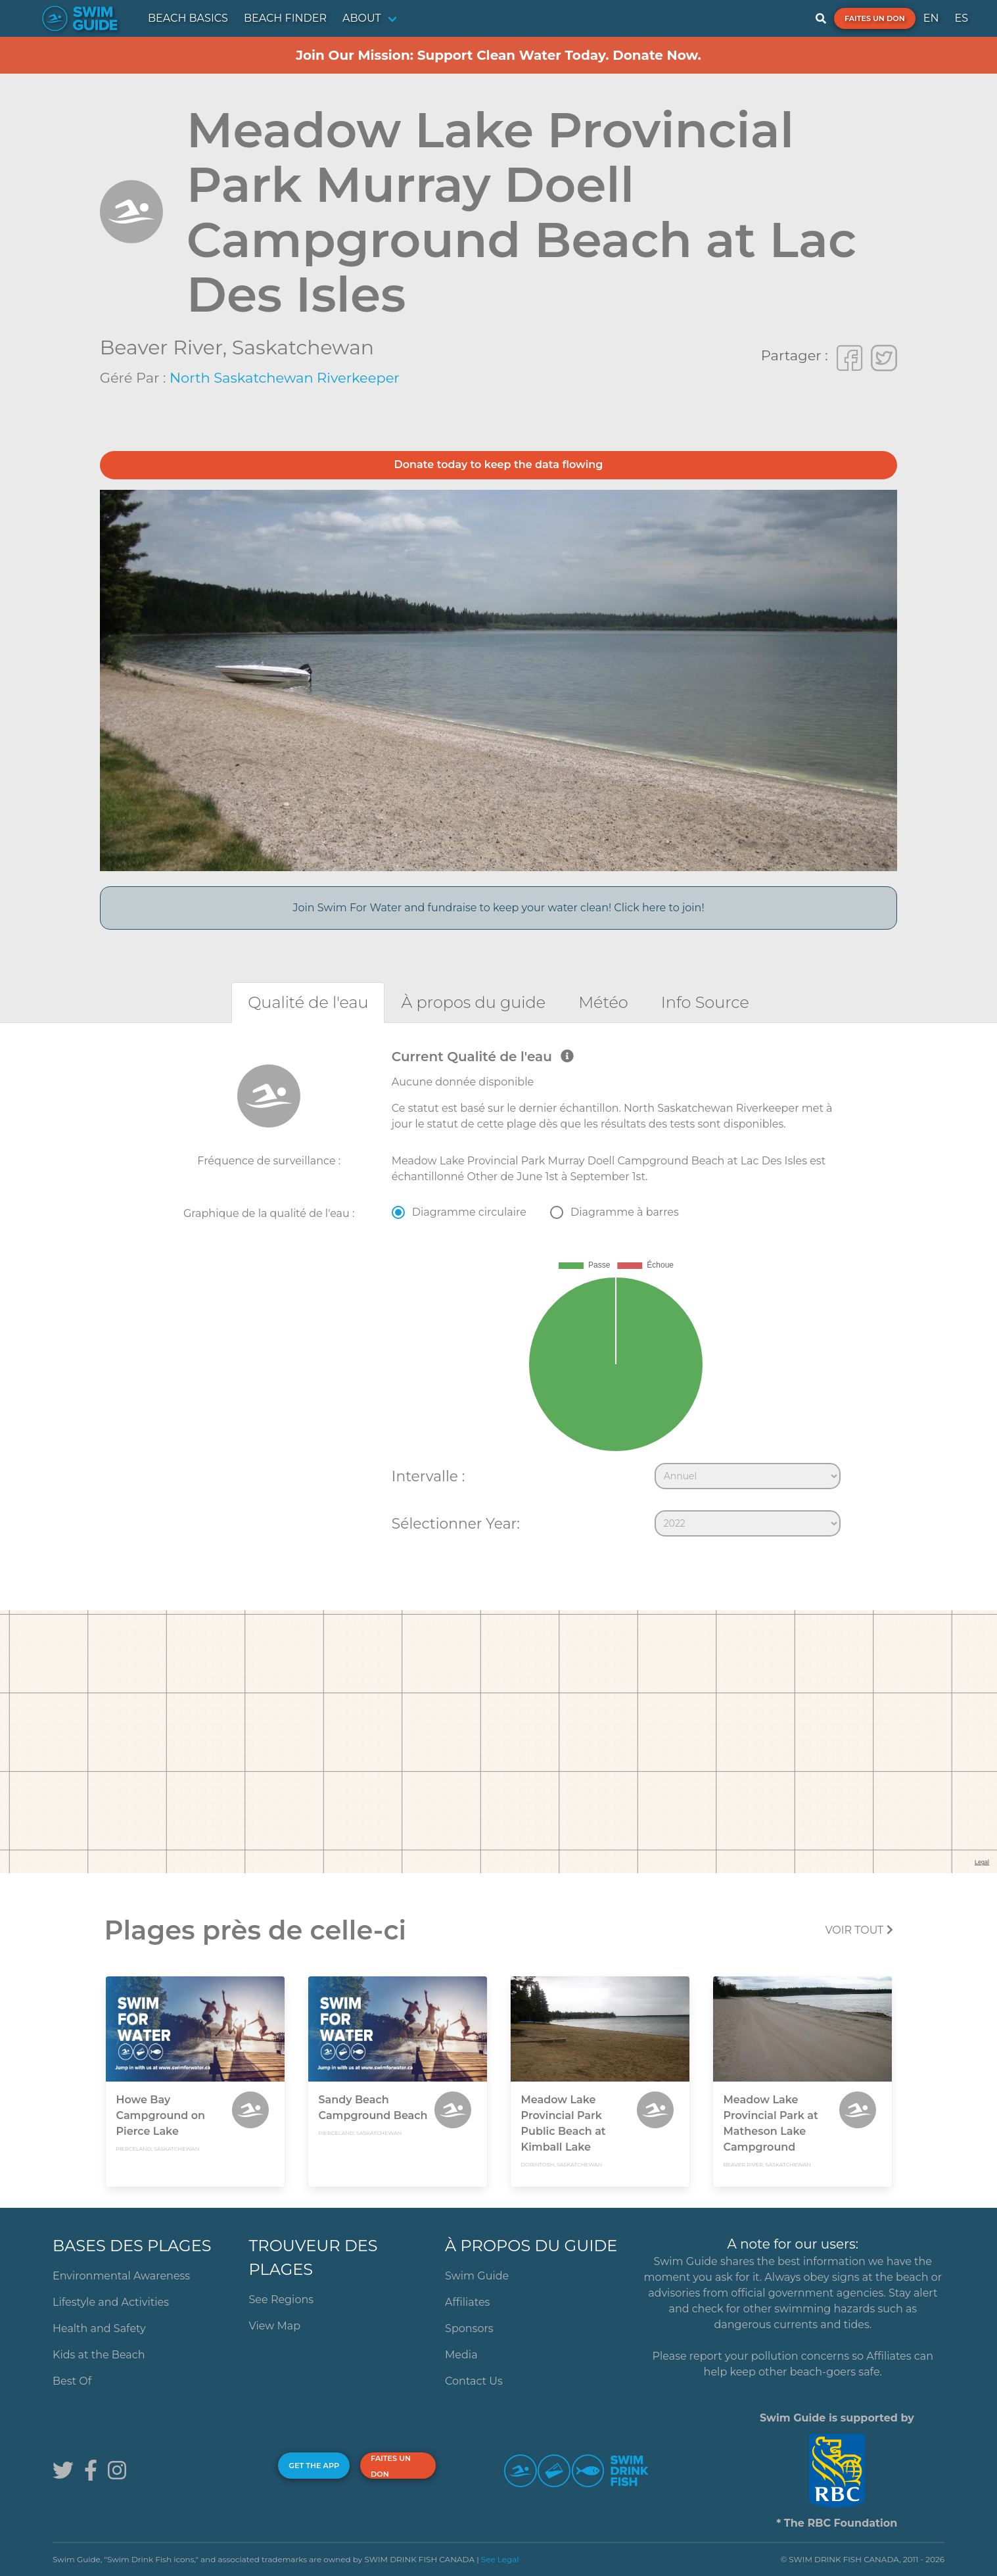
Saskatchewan (303, 347)
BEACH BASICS (188, 18)
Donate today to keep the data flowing (498, 464)
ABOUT (361, 18)
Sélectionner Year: (456, 1523)
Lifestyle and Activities (111, 2302)
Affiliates (467, 2302)
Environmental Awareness (121, 2276)
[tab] (307, 1002)
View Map (275, 2326)
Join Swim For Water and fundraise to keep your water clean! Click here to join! (498, 907)
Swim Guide (477, 2276)
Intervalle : (428, 1476)
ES (961, 18)
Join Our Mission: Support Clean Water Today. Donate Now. (498, 55)
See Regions (281, 2299)
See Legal (500, 2559)
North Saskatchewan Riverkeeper (285, 378)
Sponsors (469, 2328)
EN (931, 18)
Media (461, 2355)
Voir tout (859, 1930)
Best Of (72, 2381)
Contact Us (474, 2381)
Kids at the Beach (99, 2355)
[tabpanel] (498, 1296)
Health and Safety (99, 2328)
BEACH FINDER (285, 18)
